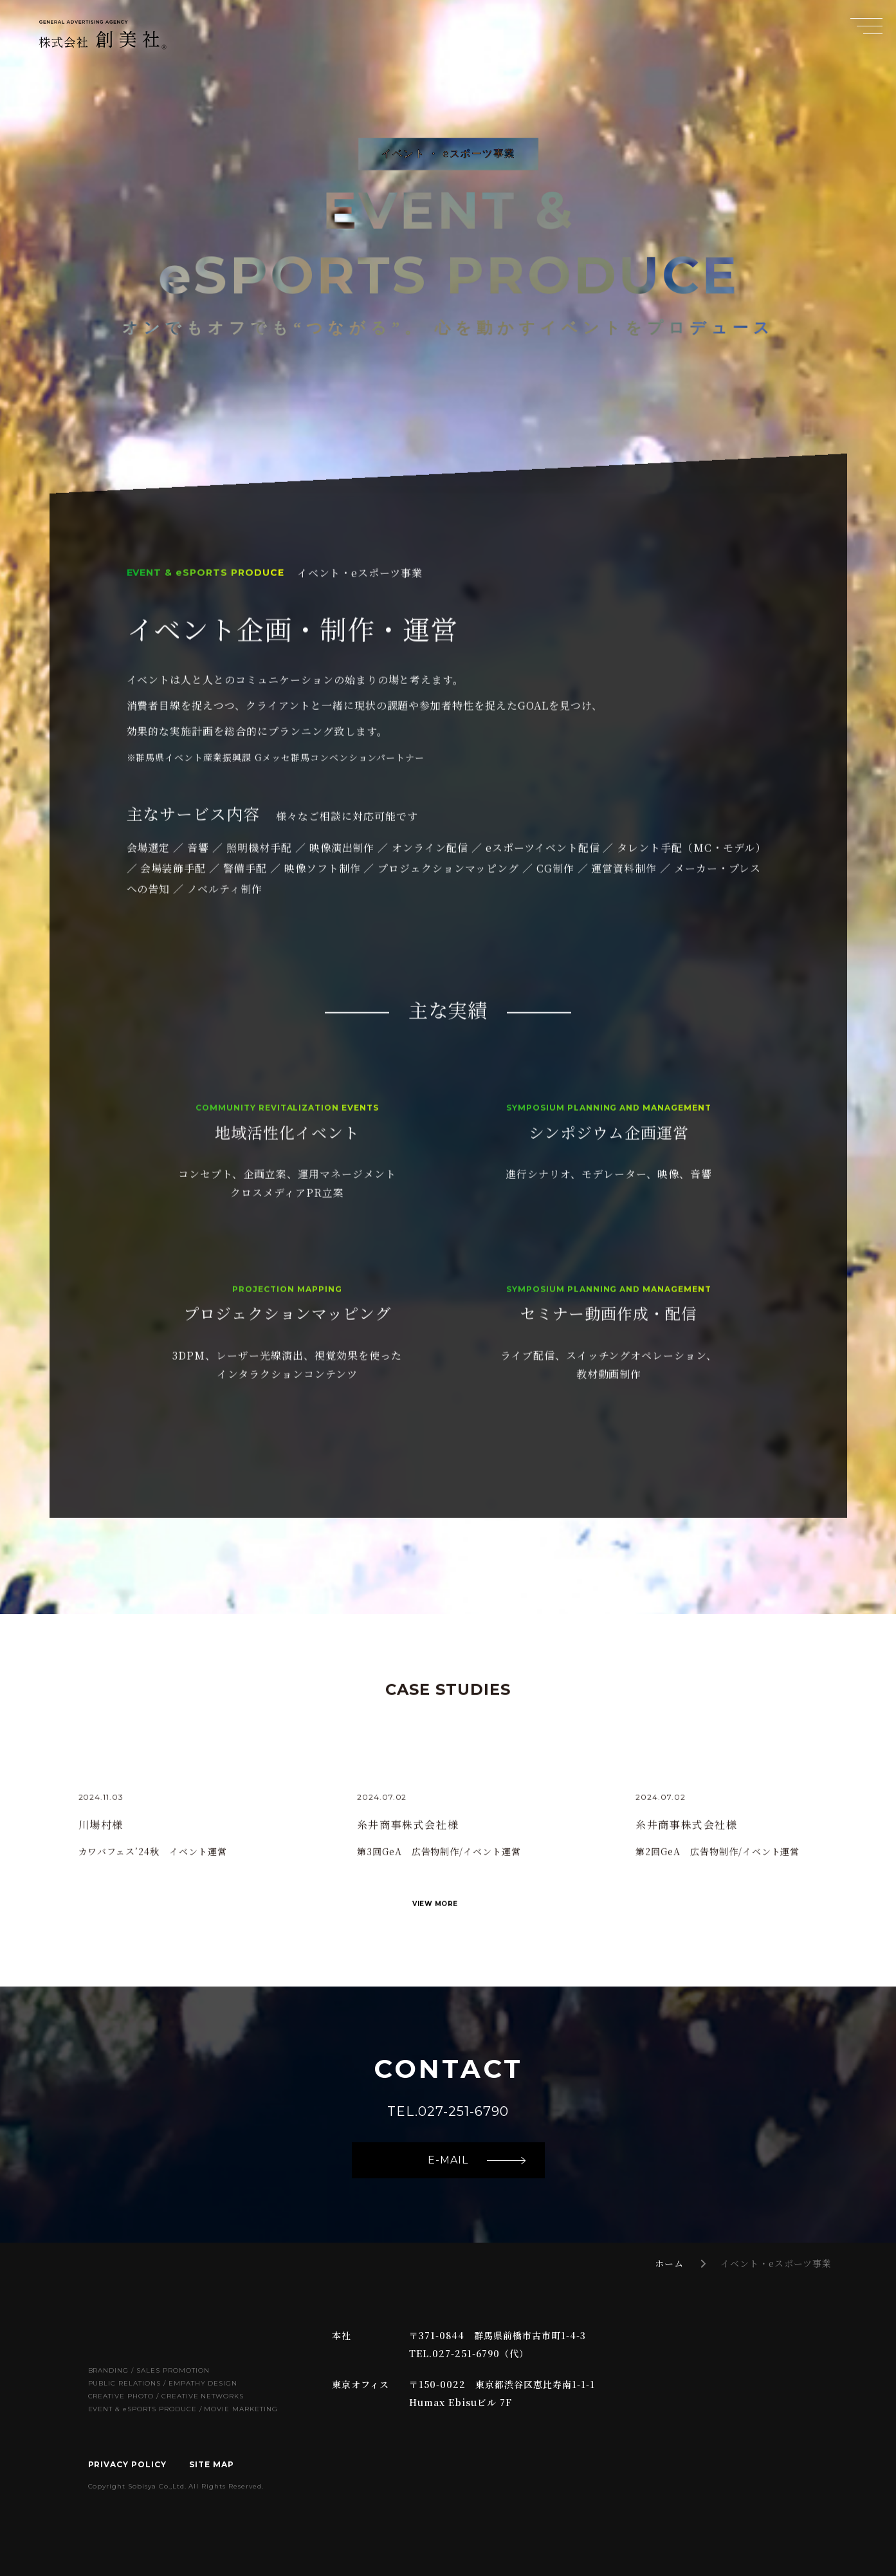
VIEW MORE (435, 1932)
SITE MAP (211, 2464)
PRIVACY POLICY (127, 2464)
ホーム (669, 2263)
